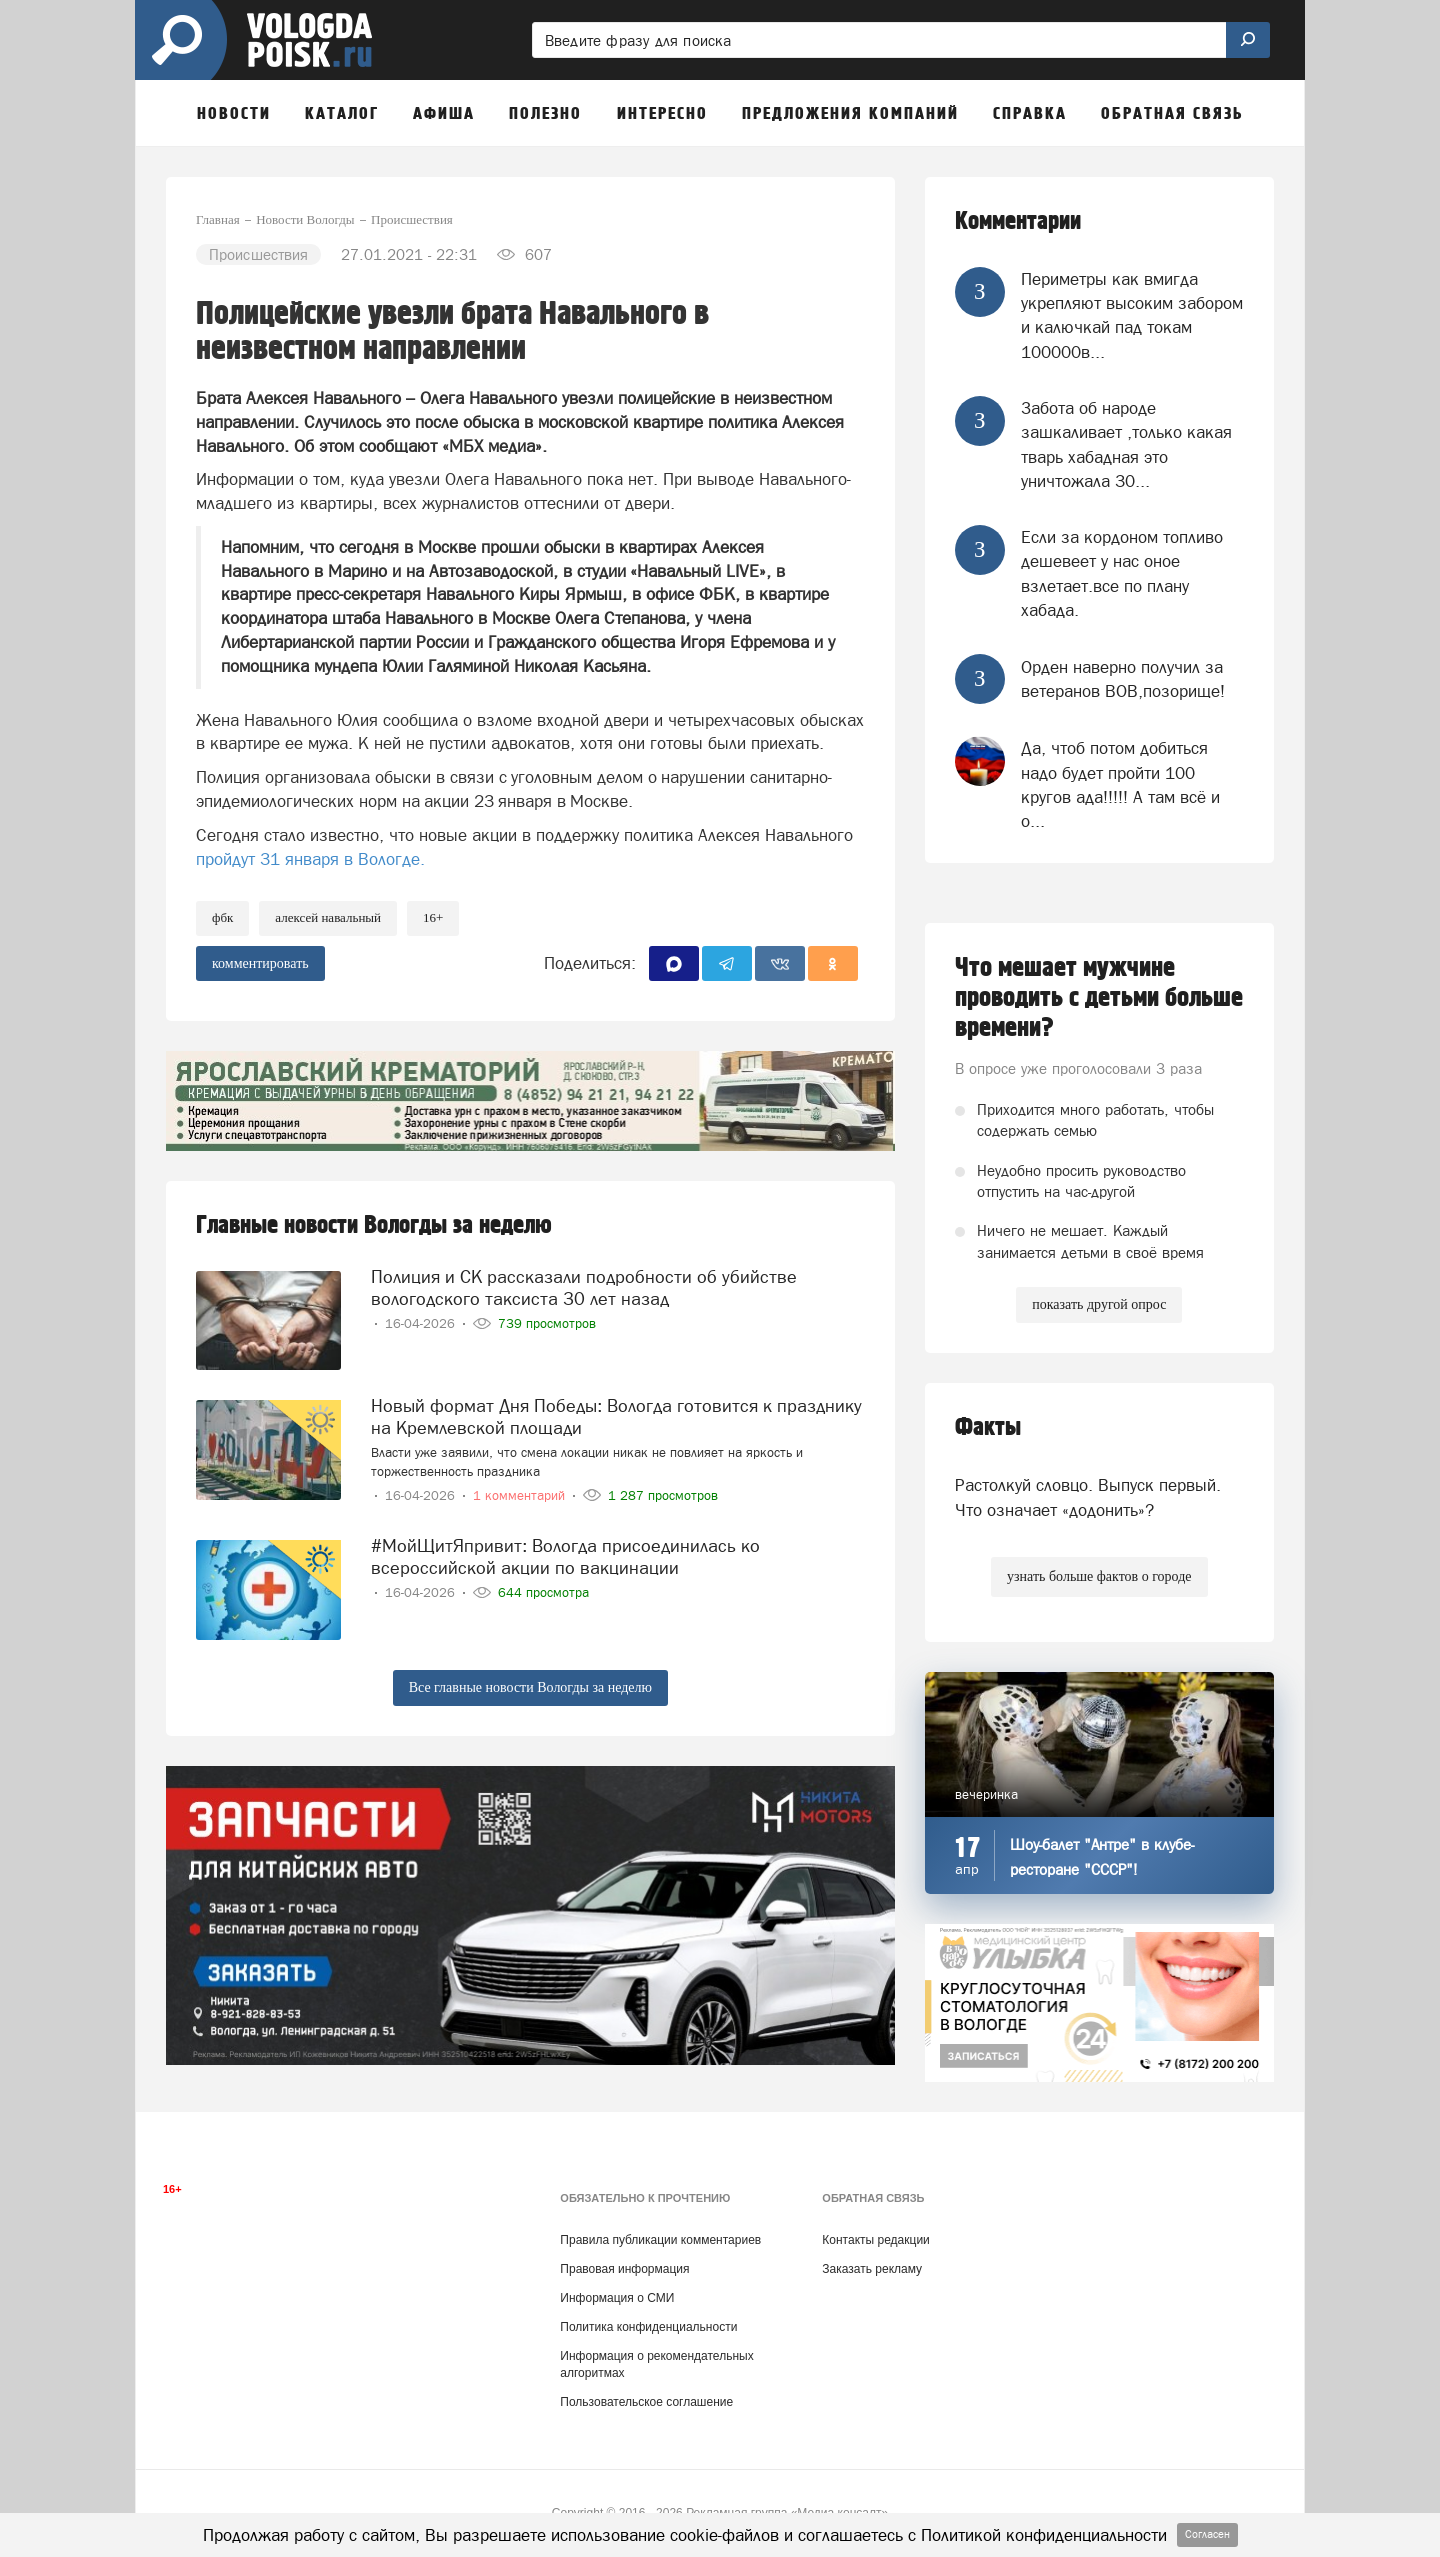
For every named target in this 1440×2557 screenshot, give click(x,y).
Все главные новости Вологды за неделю (530, 1687)
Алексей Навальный (328, 917)
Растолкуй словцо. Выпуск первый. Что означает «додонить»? (1088, 1497)
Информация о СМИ (617, 2298)
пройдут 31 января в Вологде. (310, 859)
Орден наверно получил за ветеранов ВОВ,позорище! (1123, 679)
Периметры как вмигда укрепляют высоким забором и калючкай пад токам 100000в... (1132, 315)
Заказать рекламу (872, 2269)
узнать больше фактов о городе (1099, 1576)
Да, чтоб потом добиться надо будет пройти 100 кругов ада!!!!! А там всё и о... (1120, 784)
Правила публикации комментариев (660, 2240)
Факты (988, 1427)
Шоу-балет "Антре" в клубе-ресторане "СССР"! (1102, 1857)
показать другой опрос (1099, 1304)
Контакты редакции (875, 2240)
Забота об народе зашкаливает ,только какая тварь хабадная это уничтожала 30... (1126, 444)
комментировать (260, 963)
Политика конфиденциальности (648, 2327)
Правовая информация (624, 2269)
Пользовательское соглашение (646, 2402)
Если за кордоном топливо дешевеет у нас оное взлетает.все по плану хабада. (1122, 573)
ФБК (222, 917)
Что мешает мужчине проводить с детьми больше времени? (1099, 998)
